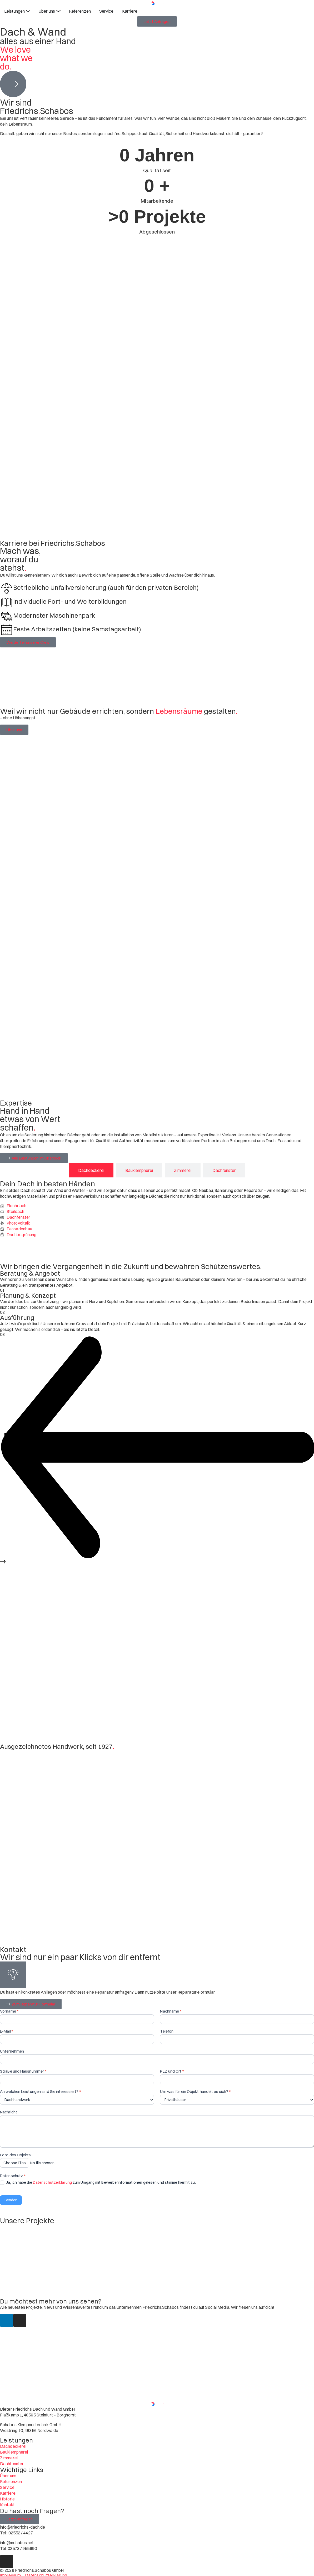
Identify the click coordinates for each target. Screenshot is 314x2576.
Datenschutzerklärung (52, 2182)
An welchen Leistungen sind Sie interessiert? (40, 2091)
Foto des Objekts (15, 2155)
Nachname (170, 2011)
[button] (157, 1447)
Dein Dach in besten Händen (47, 1183)
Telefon (166, 2031)
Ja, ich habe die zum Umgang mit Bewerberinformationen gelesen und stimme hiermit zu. (98, 2182)
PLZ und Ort (172, 2071)
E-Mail (6, 2031)
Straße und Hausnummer (23, 2071)
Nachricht (8, 2112)
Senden (10, 2200)
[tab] (91, 1170)
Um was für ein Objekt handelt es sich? (195, 2091)
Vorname (9, 2011)
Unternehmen (12, 2051)
